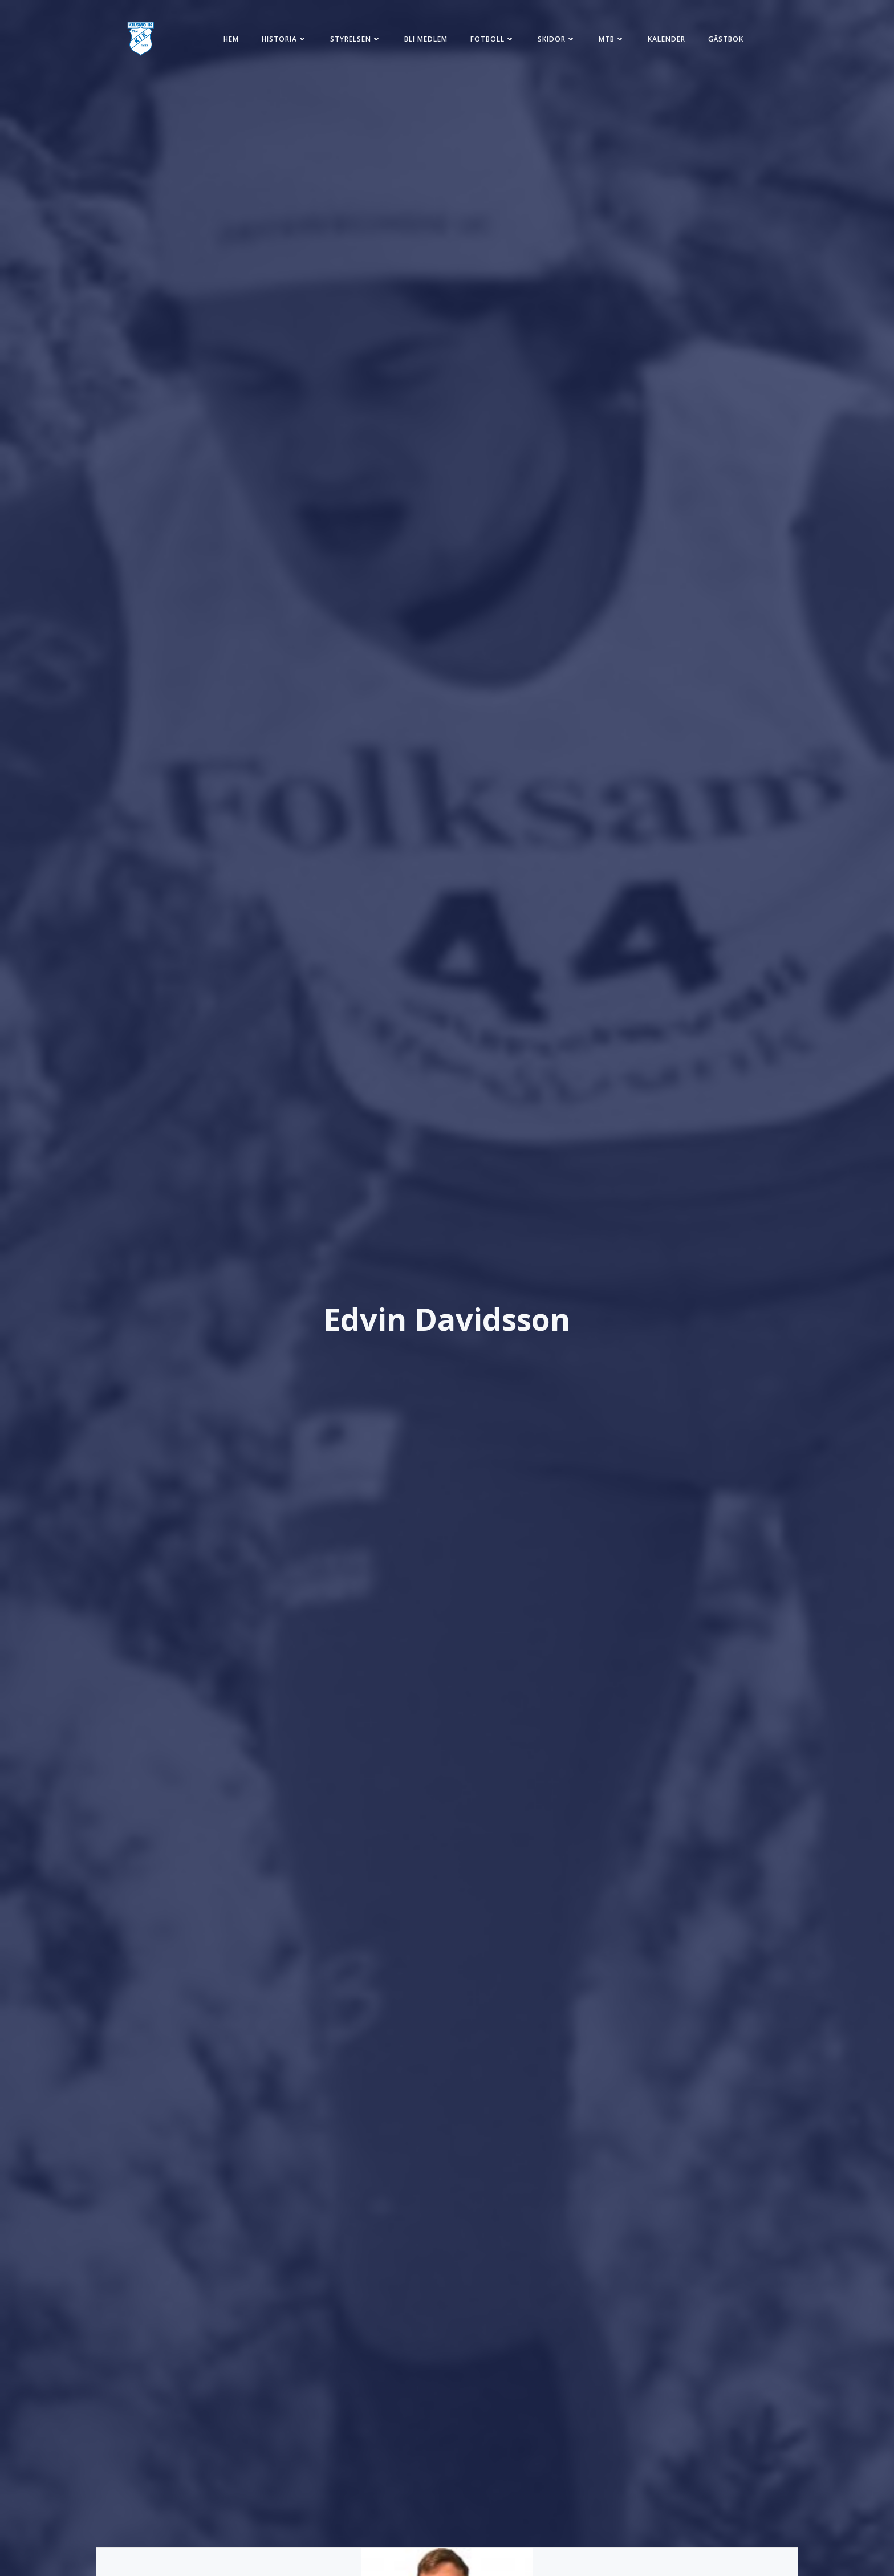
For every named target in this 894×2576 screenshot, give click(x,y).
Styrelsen (355, 39)
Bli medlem (426, 39)
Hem (231, 39)
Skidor (557, 39)
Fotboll (492, 39)
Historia (284, 39)
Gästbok (725, 39)
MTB (612, 39)
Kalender (666, 39)
